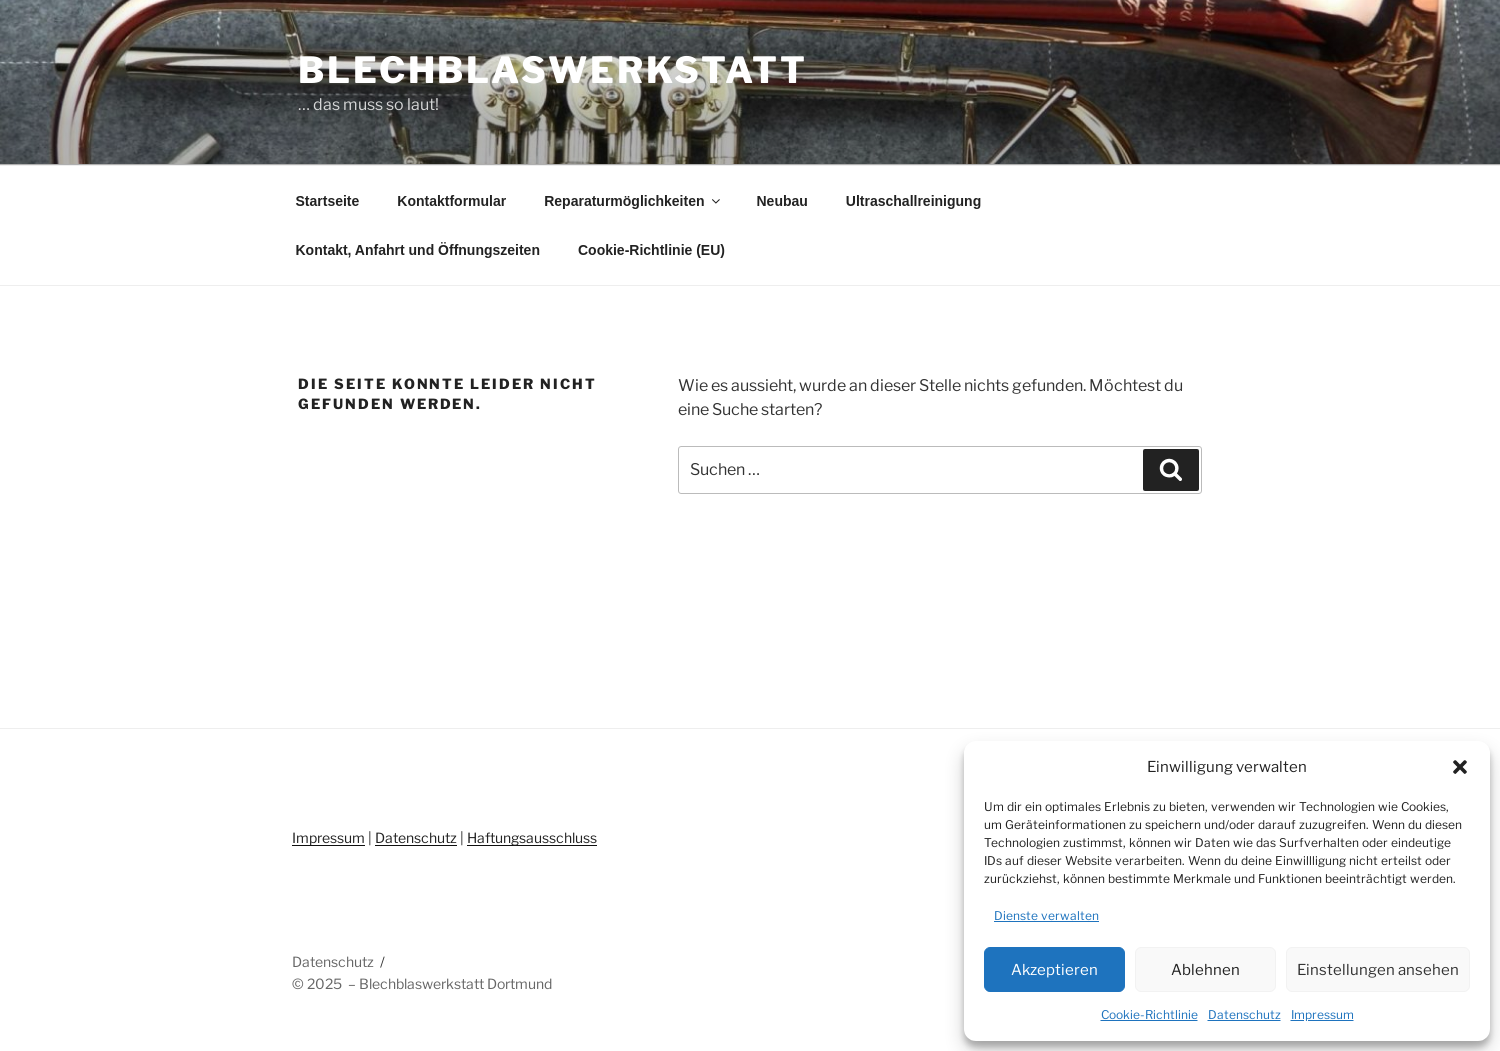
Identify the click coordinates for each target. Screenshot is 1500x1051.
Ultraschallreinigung (913, 201)
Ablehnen (1205, 970)
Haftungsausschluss (532, 837)
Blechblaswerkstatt (553, 70)
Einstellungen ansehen (1378, 970)
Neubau (781, 201)
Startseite (328, 201)
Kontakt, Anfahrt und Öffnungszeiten (418, 250)
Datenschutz (1244, 1014)
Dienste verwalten (1046, 915)
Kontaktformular (451, 201)
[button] (1460, 767)
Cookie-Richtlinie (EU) (651, 250)
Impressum (1322, 1014)
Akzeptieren (1054, 970)
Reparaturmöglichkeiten (633, 201)
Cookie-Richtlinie (1149, 1014)
